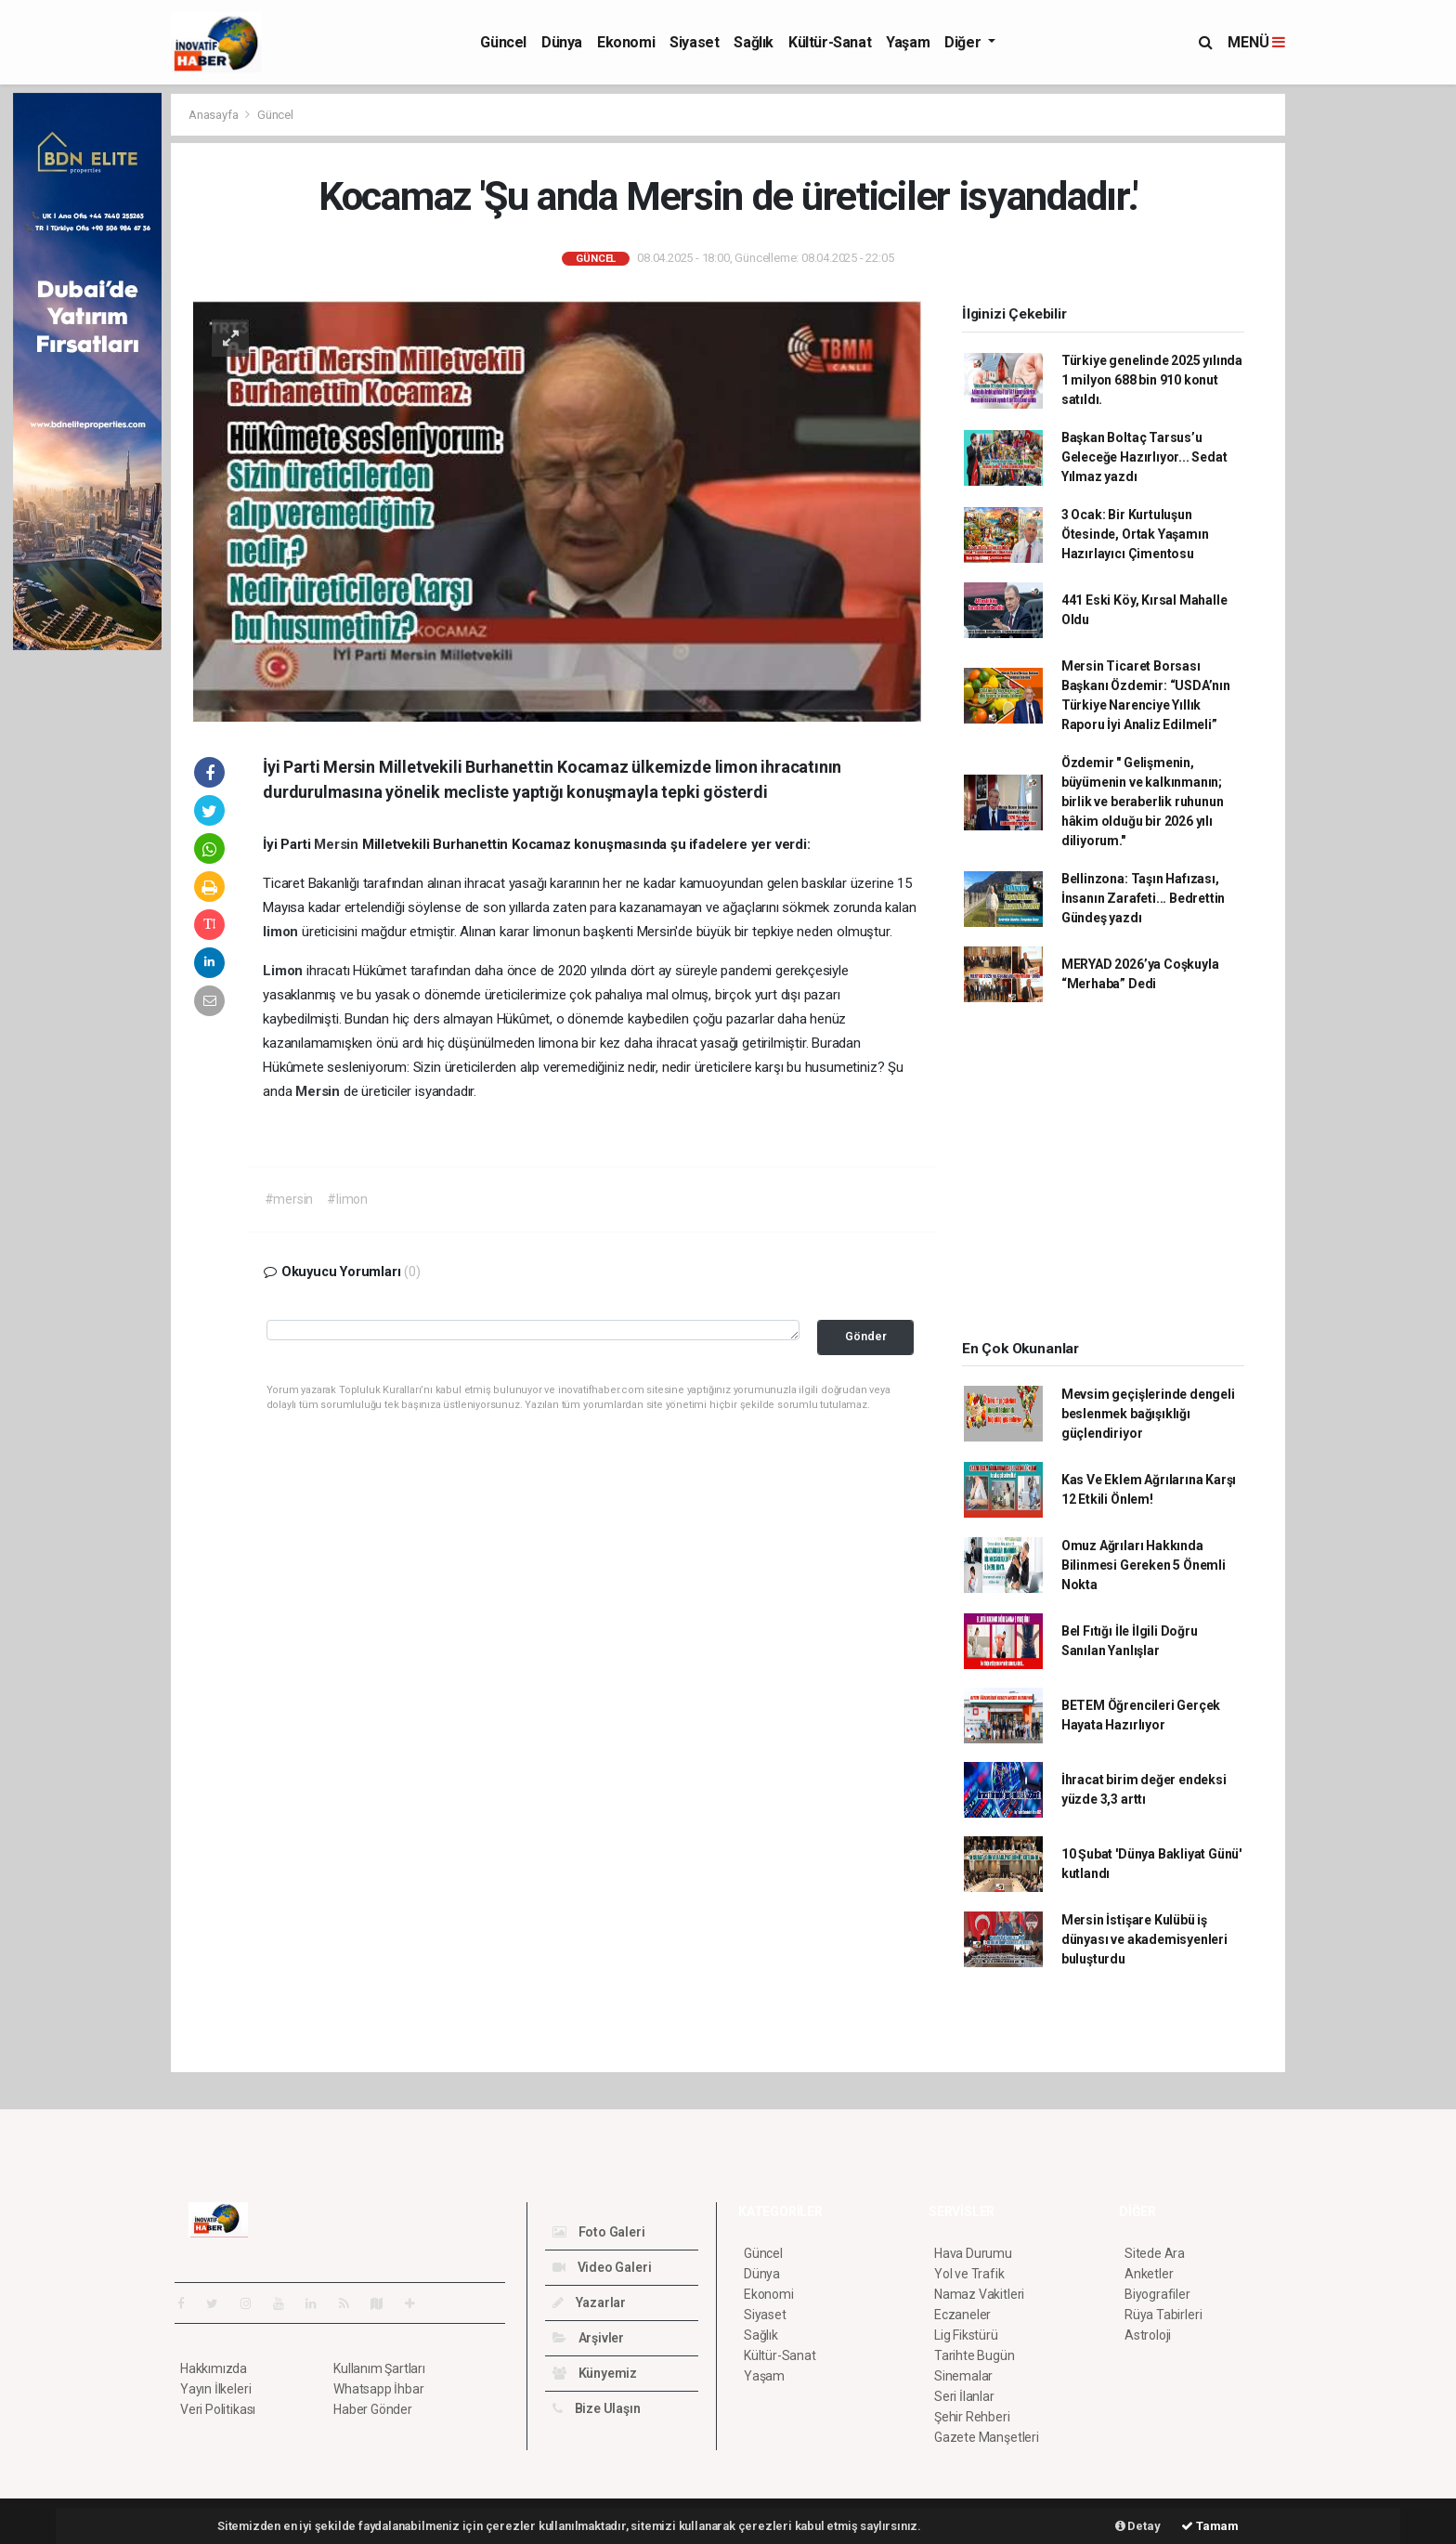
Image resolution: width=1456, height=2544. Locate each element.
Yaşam (908, 42)
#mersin (289, 1199)
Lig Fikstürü (966, 2335)
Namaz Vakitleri (979, 2294)
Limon (284, 970)
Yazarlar (589, 2302)
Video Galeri (601, 2267)
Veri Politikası (217, 2409)
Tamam (1210, 2526)
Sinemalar (963, 2375)
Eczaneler (962, 2314)
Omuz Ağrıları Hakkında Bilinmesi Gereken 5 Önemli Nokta (1143, 1565)
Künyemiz (594, 2373)
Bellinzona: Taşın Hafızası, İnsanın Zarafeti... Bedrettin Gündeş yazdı (1143, 898)
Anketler (1148, 2273)
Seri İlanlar (964, 2396)
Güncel (503, 42)
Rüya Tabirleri (1163, 2314)
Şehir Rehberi (972, 2416)
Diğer (964, 42)
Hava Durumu (973, 2253)
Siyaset (694, 42)
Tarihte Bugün (974, 2355)
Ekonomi (626, 42)
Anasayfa (214, 115)
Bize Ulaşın (596, 2408)
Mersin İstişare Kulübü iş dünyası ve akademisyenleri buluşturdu (1144, 1939)
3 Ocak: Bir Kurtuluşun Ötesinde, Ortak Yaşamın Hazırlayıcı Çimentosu (1135, 534)
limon (282, 931)
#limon (347, 1199)
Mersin (338, 844)
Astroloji (1147, 2335)
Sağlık (754, 42)
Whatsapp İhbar (378, 2388)
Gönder (866, 1336)
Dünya (561, 42)
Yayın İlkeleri (215, 2388)
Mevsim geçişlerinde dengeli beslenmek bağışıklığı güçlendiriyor (1148, 1414)
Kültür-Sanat (829, 42)
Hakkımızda (213, 2368)
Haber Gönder (372, 2409)
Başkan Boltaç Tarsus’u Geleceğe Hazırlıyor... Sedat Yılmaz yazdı (1144, 457)
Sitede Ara (1154, 2253)
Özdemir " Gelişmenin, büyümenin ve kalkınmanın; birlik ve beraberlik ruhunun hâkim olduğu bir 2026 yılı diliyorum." (1142, 801)
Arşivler (588, 2337)
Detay (1138, 2526)
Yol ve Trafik (969, 2273)
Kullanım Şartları (379, 2368)
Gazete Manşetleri (986, 2437)
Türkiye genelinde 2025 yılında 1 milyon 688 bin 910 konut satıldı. (1151, 380)
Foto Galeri (598, 2231)
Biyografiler (1157, 2294)
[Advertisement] (1368, 371)
